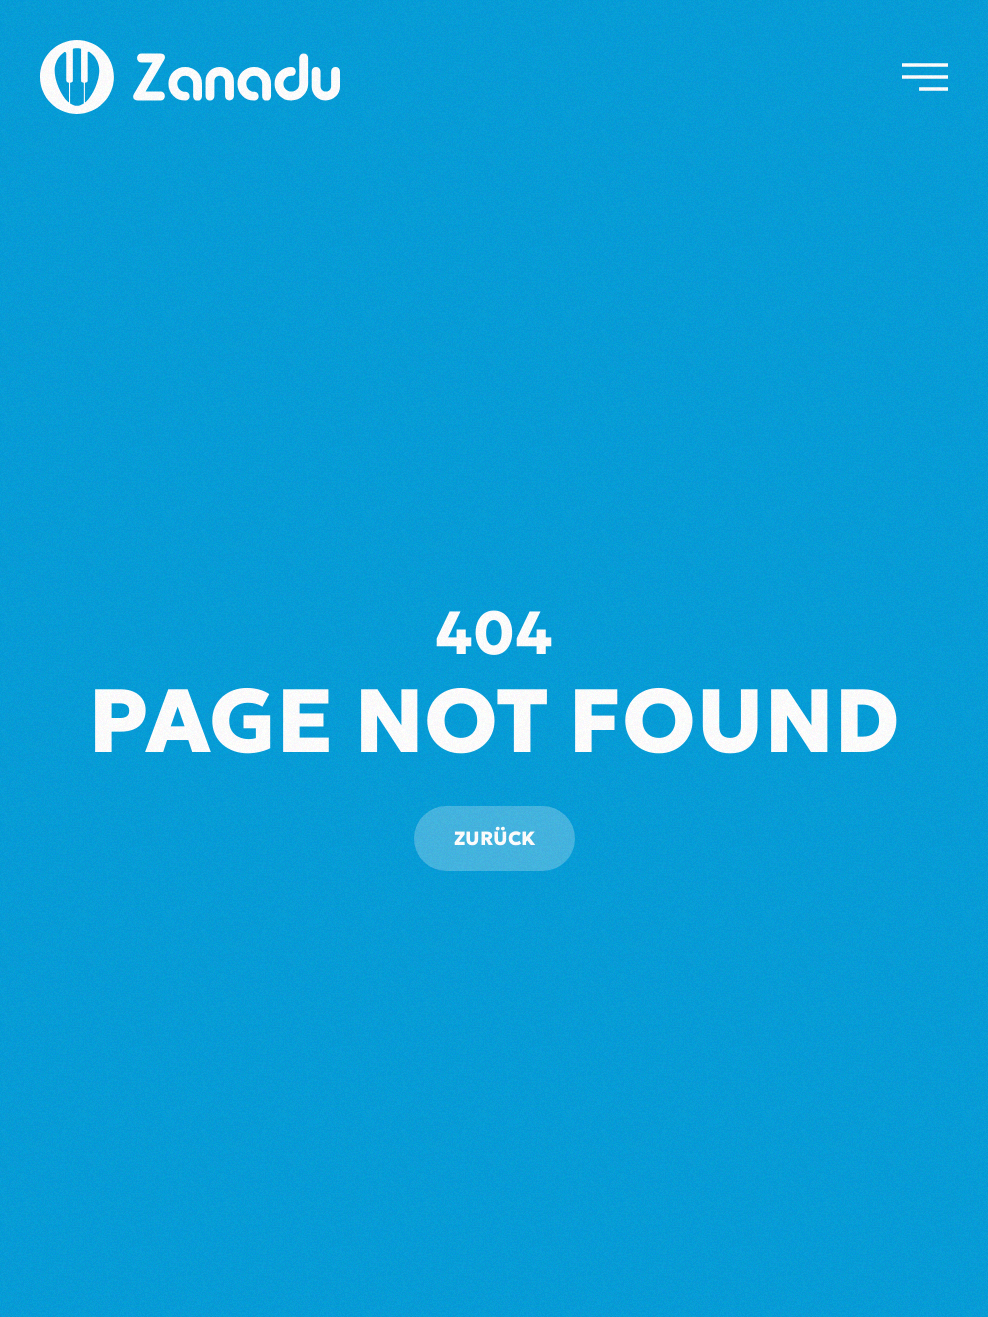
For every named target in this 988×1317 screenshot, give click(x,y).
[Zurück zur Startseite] (190, 77)
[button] (925, 77)
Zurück (494, 838)
